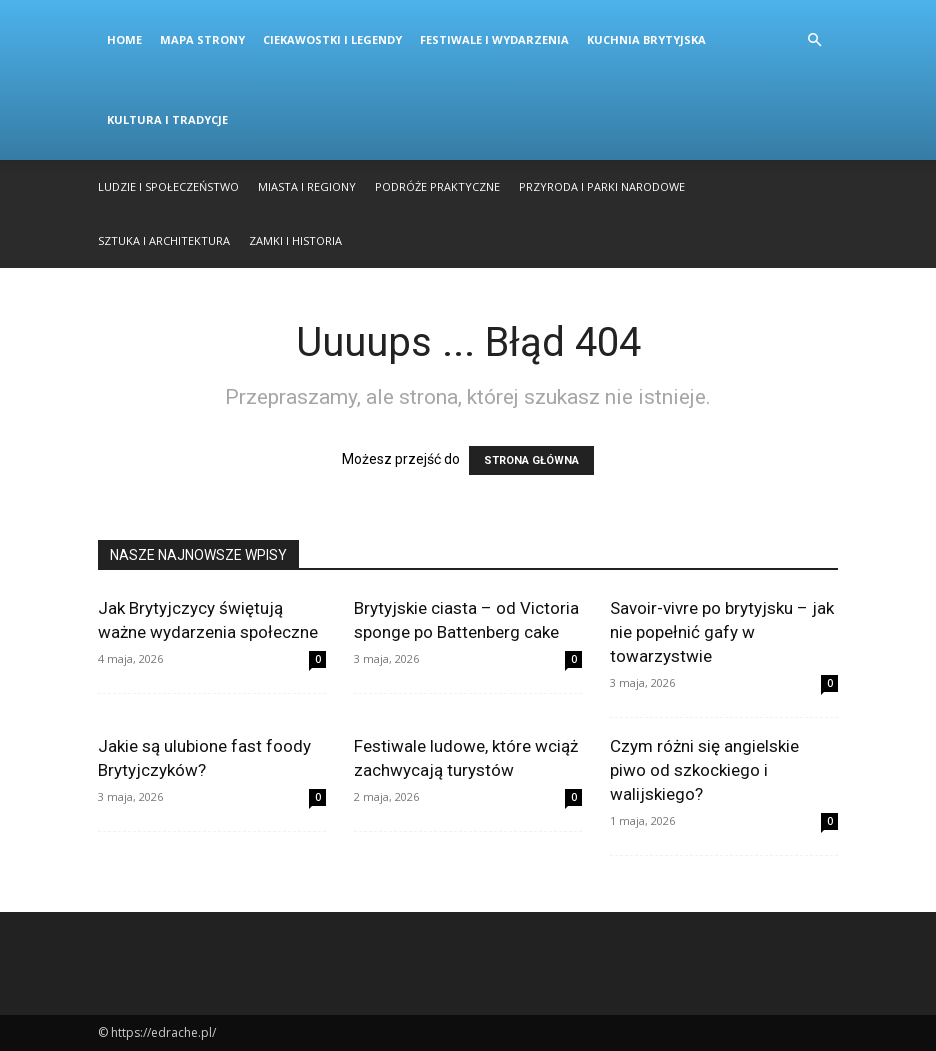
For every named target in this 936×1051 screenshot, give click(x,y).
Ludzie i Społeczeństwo (168, 186)
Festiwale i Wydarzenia (494, 39)
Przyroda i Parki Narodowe (602, 186)
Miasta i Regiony (307, 186)
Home (124, 39)
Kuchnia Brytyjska (646, 39)
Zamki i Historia (295, 240)
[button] (814, 40)
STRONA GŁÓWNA (531, 460)
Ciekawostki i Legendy (332, 39)
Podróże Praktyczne (437, 186)
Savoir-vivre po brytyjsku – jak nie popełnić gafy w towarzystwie (722, 632)
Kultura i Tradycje (167, 119)
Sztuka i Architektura (164, 240)
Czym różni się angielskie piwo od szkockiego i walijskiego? (704, 770)
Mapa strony (202, 39)
